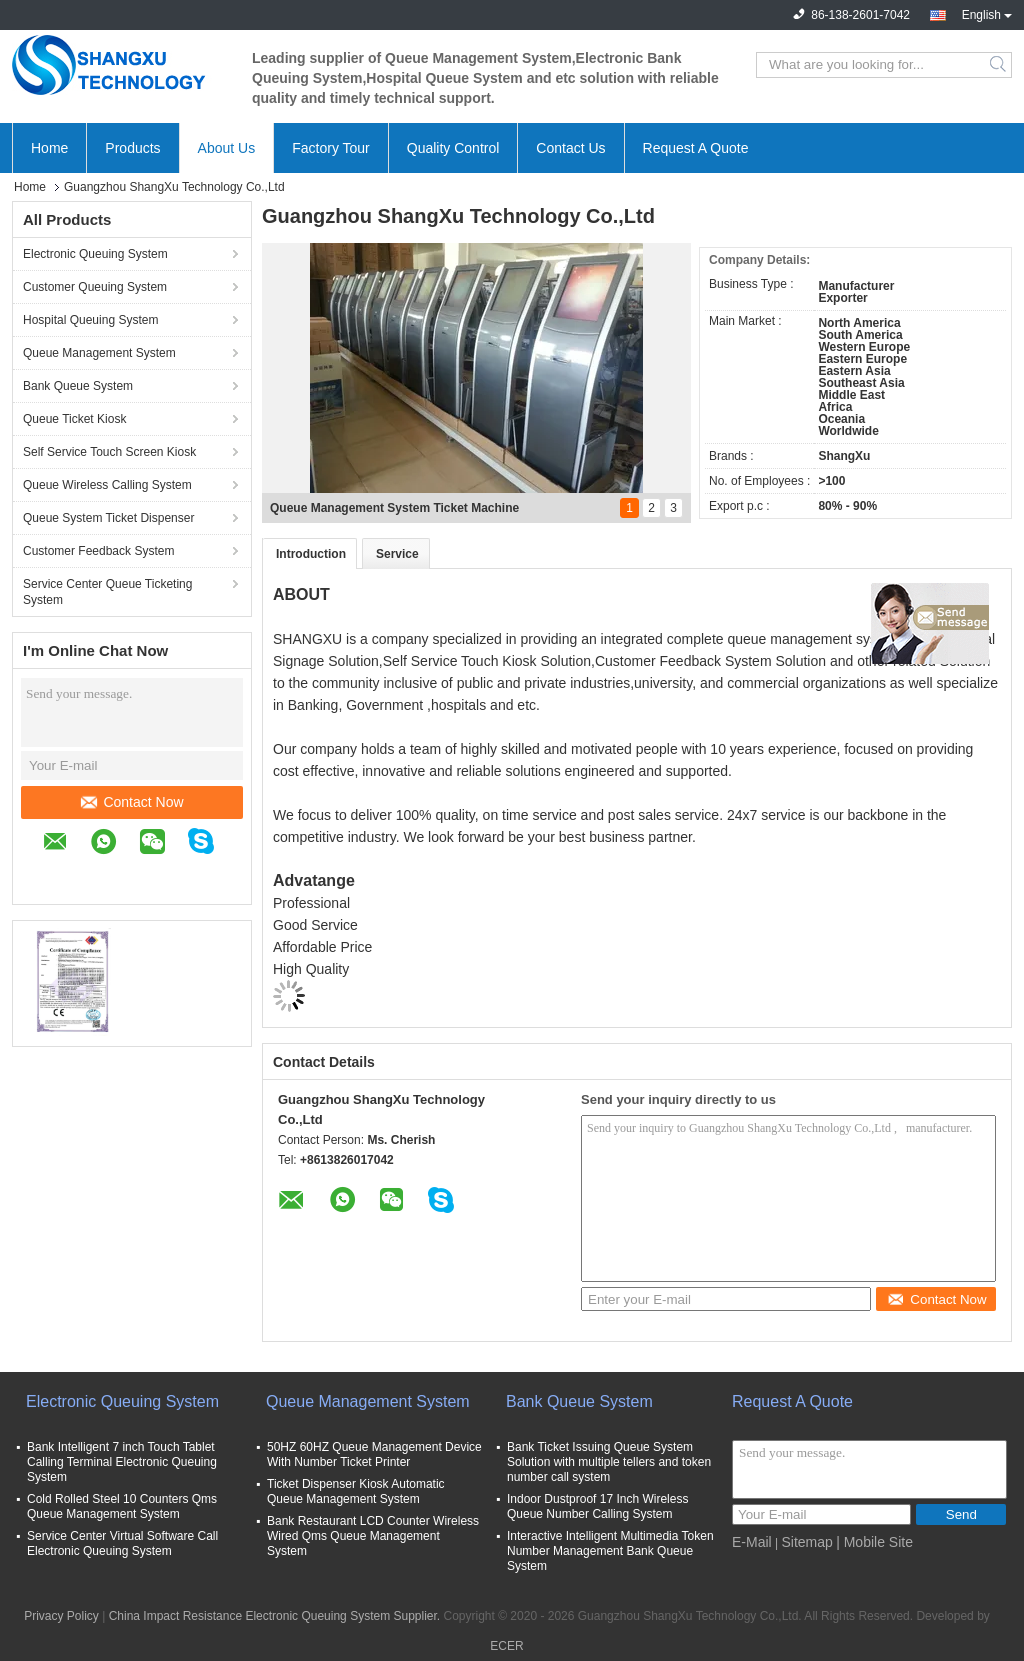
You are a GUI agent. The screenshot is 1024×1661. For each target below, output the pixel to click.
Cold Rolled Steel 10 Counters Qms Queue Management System (122, 1506)
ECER (506, 1646)
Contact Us (570, 148)
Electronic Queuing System (95, 254)
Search (999, 65)
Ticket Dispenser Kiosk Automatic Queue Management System (356, 1491)
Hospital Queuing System (90, 320)
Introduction (311, 554)
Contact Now (132, 802)
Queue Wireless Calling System (107, 485)
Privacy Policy (61, 1616)
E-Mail (752, 1542)
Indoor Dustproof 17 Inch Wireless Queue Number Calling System (597, 1506)
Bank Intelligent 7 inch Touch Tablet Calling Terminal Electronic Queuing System (122, 1462)
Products (132, 148)
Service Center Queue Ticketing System (107, 592)
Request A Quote (696, 148)
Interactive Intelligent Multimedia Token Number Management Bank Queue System (610, 1551)
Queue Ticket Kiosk (74, 419)
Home (49, 148)
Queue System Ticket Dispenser (108, 518)
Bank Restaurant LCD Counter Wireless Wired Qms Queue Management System (373, 1536)
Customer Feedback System (98, 551)
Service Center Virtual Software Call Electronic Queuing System (122, 1543)
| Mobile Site (874, 1542)
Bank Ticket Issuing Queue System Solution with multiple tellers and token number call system (609, 1462)
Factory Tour (331, 148)
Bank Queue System (78, 386)
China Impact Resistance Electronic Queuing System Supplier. (276, 1616)
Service (397, 554)
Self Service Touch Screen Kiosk (109, 452)
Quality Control (453, 148)
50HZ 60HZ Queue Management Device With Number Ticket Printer (374, 1454)
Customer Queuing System (95, 287)
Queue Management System (99, 353)
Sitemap (806, 1542)
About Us (227, 148)
